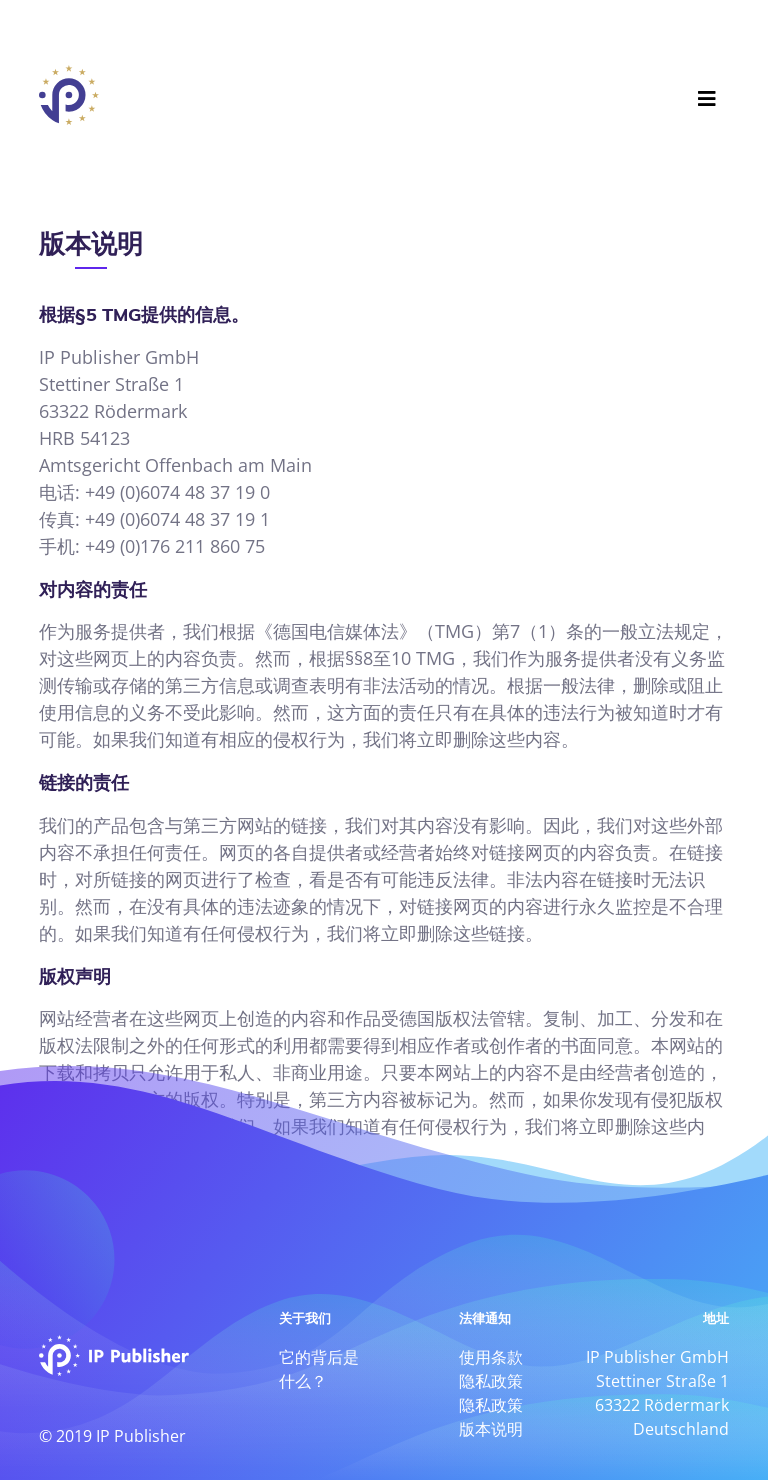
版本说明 (491, 1429)
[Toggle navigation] (707, 93)
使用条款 (491, 1357)
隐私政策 (491, 1381)
